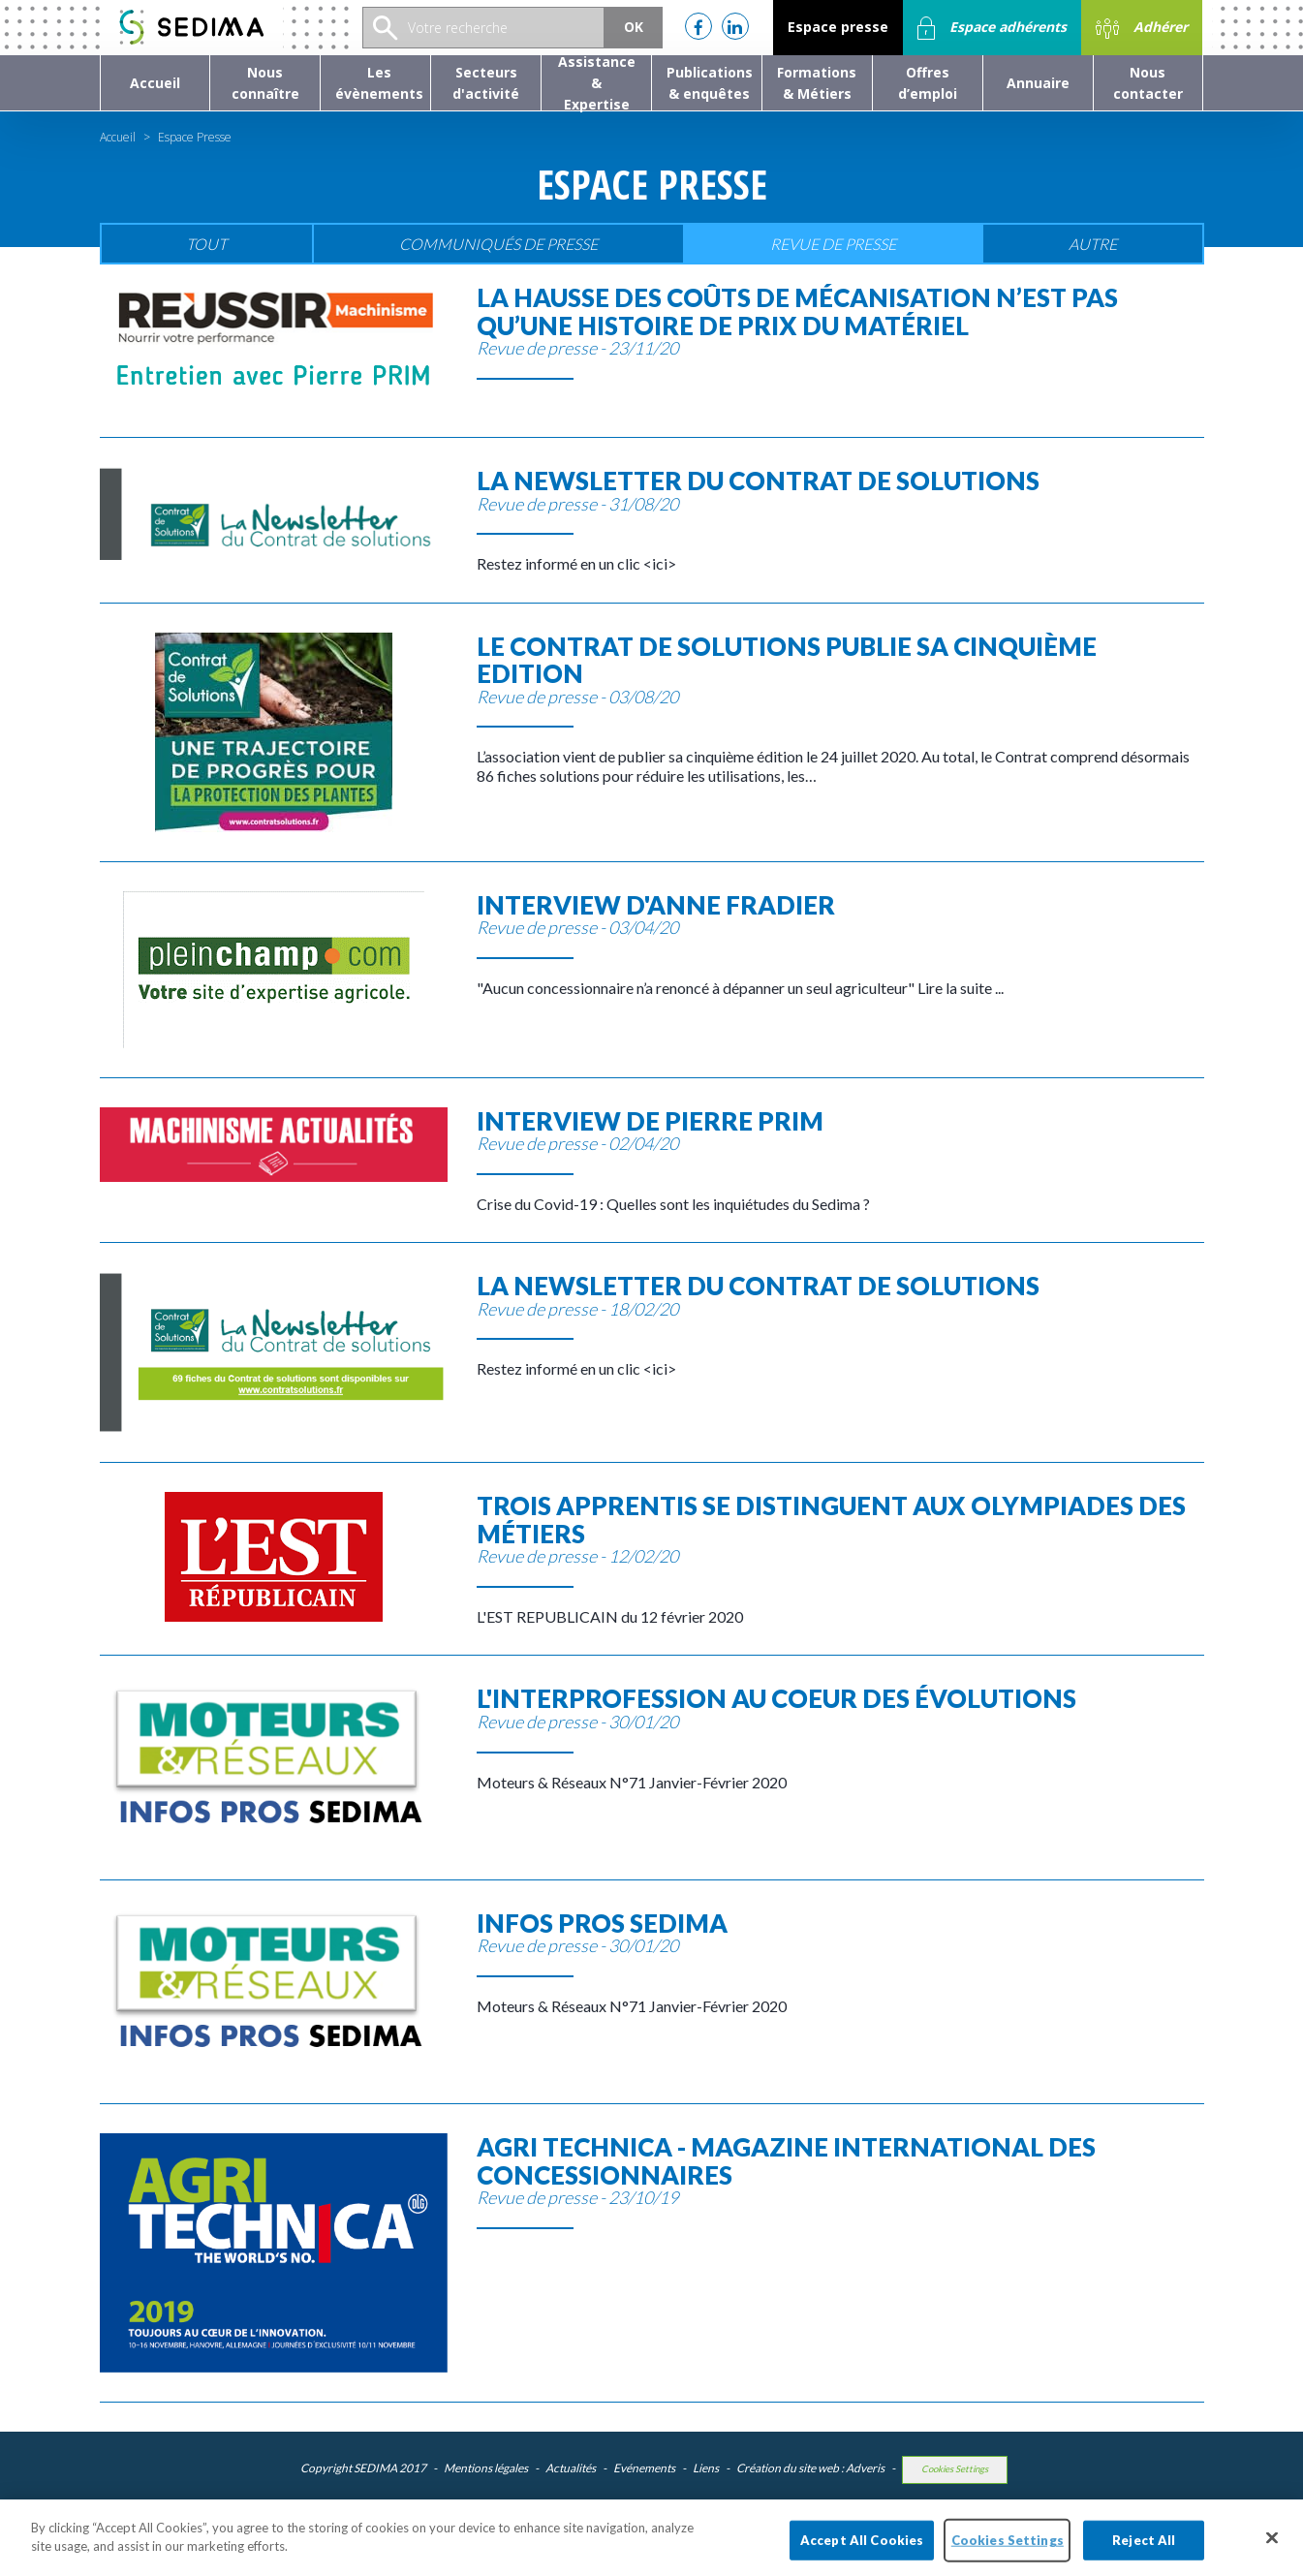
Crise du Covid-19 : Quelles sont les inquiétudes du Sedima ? (840, 1160)
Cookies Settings (954, 2469)
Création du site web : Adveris (810, 2468)
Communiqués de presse (498, 243)
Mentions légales (486, 2468)
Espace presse (838, 26)
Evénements (644, 2468)
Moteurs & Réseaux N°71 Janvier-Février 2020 (840, 1737)
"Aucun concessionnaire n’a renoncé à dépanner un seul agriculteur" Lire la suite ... (840, 944)
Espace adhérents (992, 28)
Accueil (118, 137)
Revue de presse (833, 243)
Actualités (570, 2468)
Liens (706, 2468)
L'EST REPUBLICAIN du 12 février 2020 (840, 1559)
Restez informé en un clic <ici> (840, 520)
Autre (1093, 243)
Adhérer (1142, 28)
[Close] (1272, 2544)
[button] (265, 82)
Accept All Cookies (861, 2546)
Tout (206, 243)
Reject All (1143, 2546)
